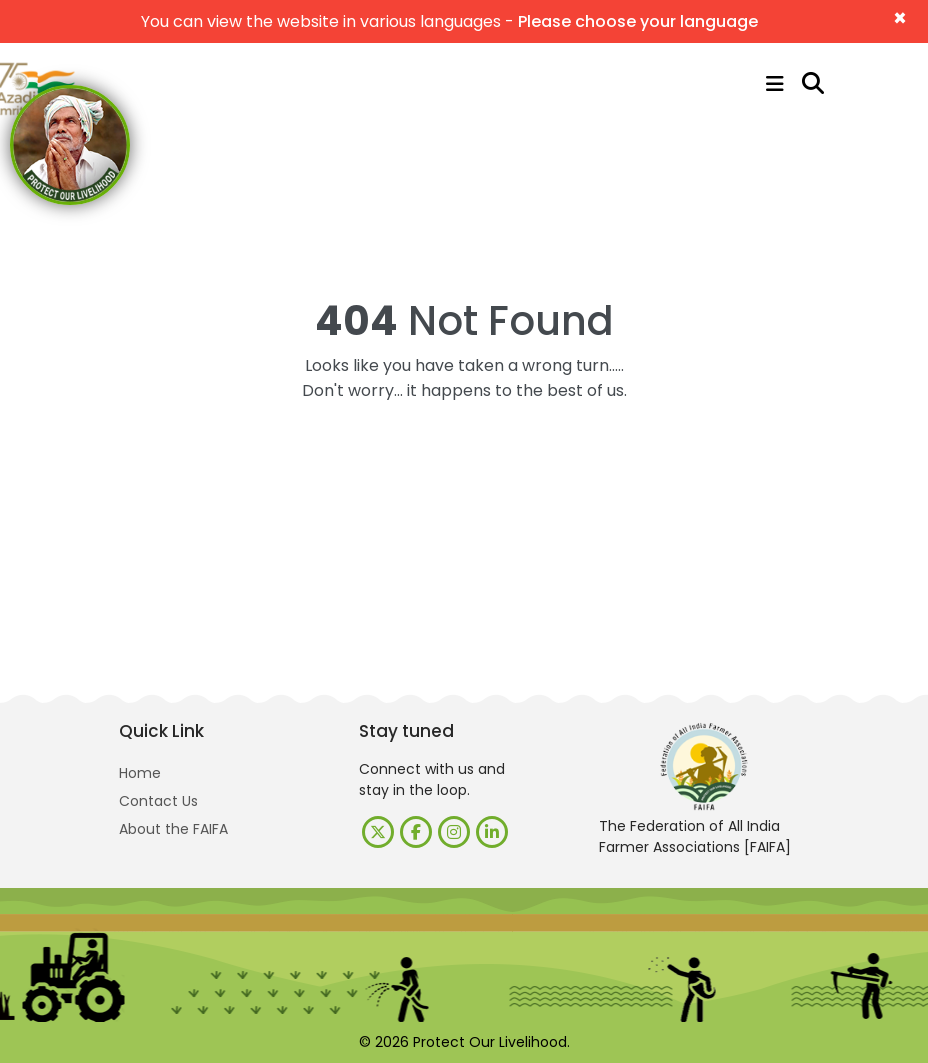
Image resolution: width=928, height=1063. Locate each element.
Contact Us (158, 801)
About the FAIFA (173, 829)
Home (140, 773)
